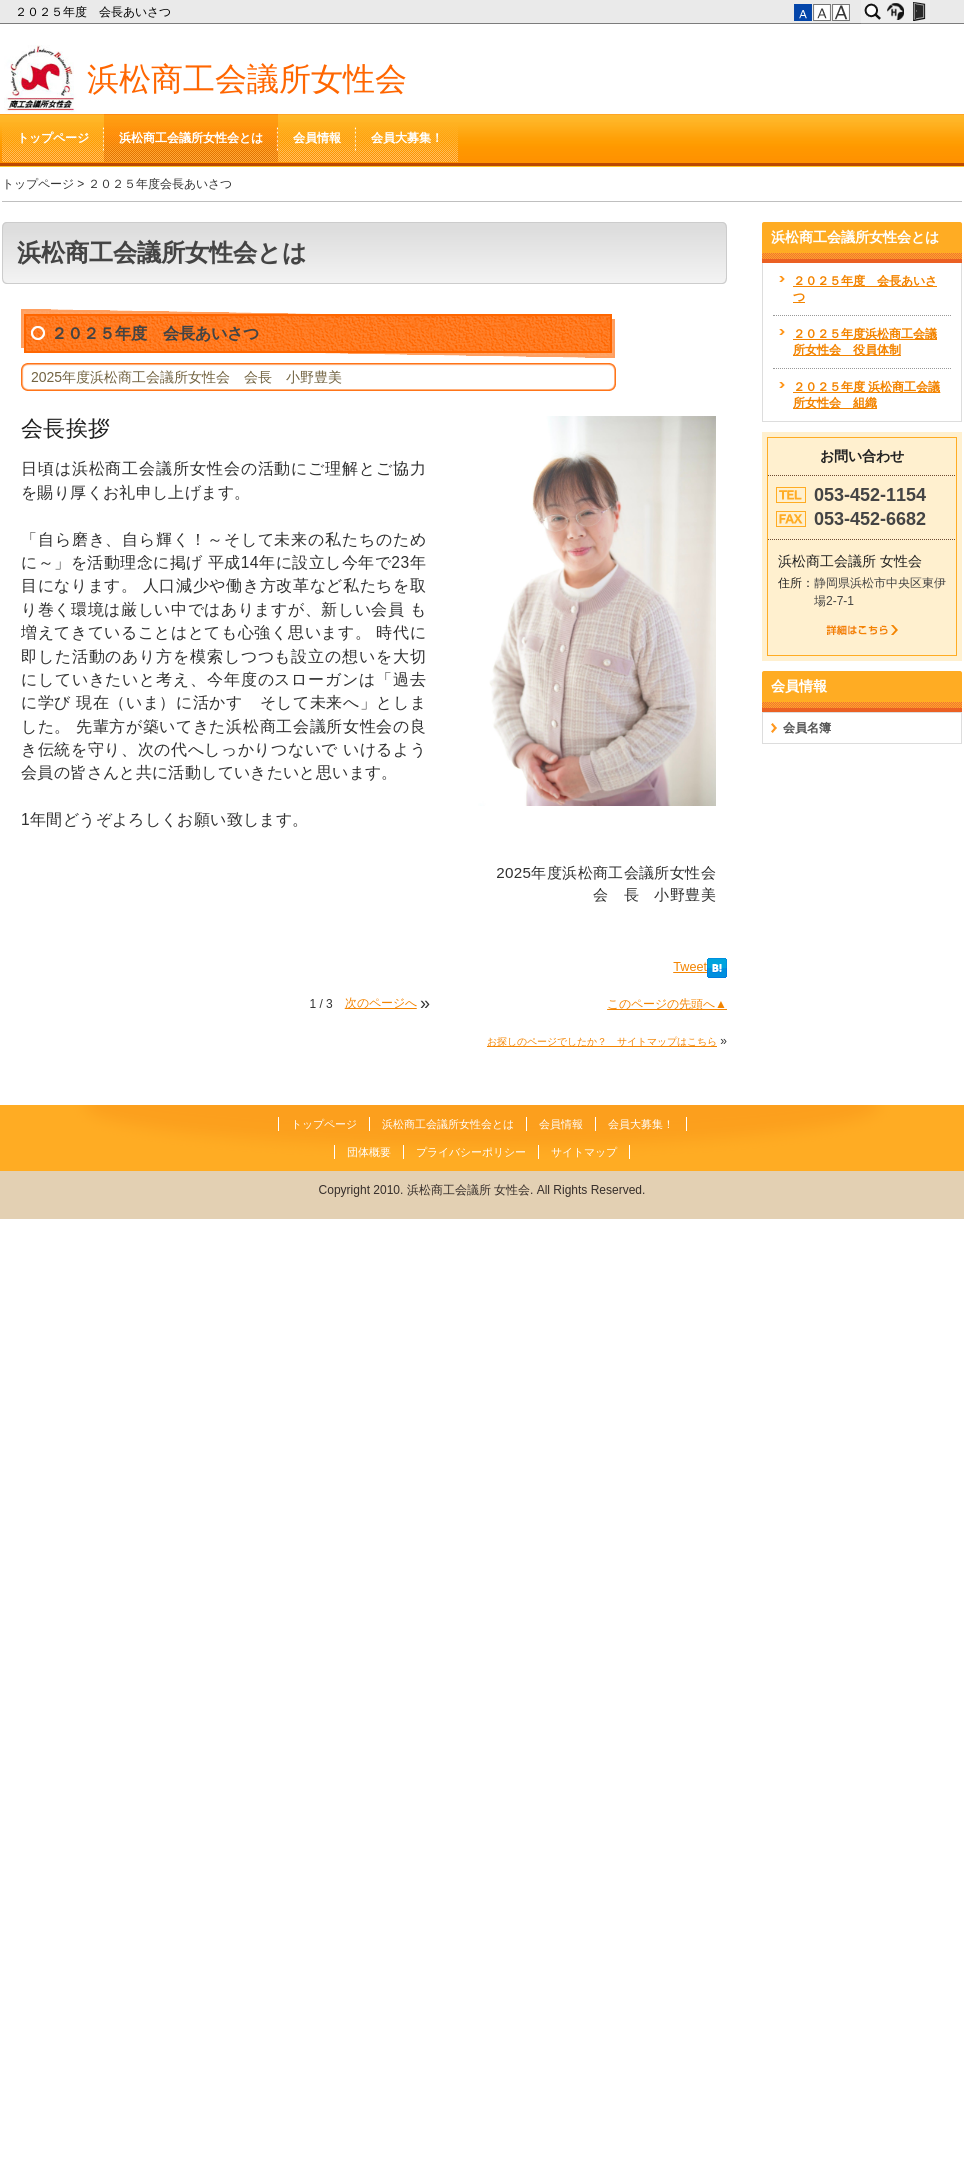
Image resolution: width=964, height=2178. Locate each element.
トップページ (53, 138)
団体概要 (369, 1152)
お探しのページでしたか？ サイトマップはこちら (602, 1041)
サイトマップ (584, 1152)
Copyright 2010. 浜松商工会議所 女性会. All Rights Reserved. (482, 1190)
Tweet (690, 967)
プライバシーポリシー (471, 1152)
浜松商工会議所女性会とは (191, 138)
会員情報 (317, 138)
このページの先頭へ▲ (667, 1004)
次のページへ (381, 1003)
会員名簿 (807, 728)
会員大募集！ (407, 138)
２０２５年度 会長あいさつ (94, 12)
